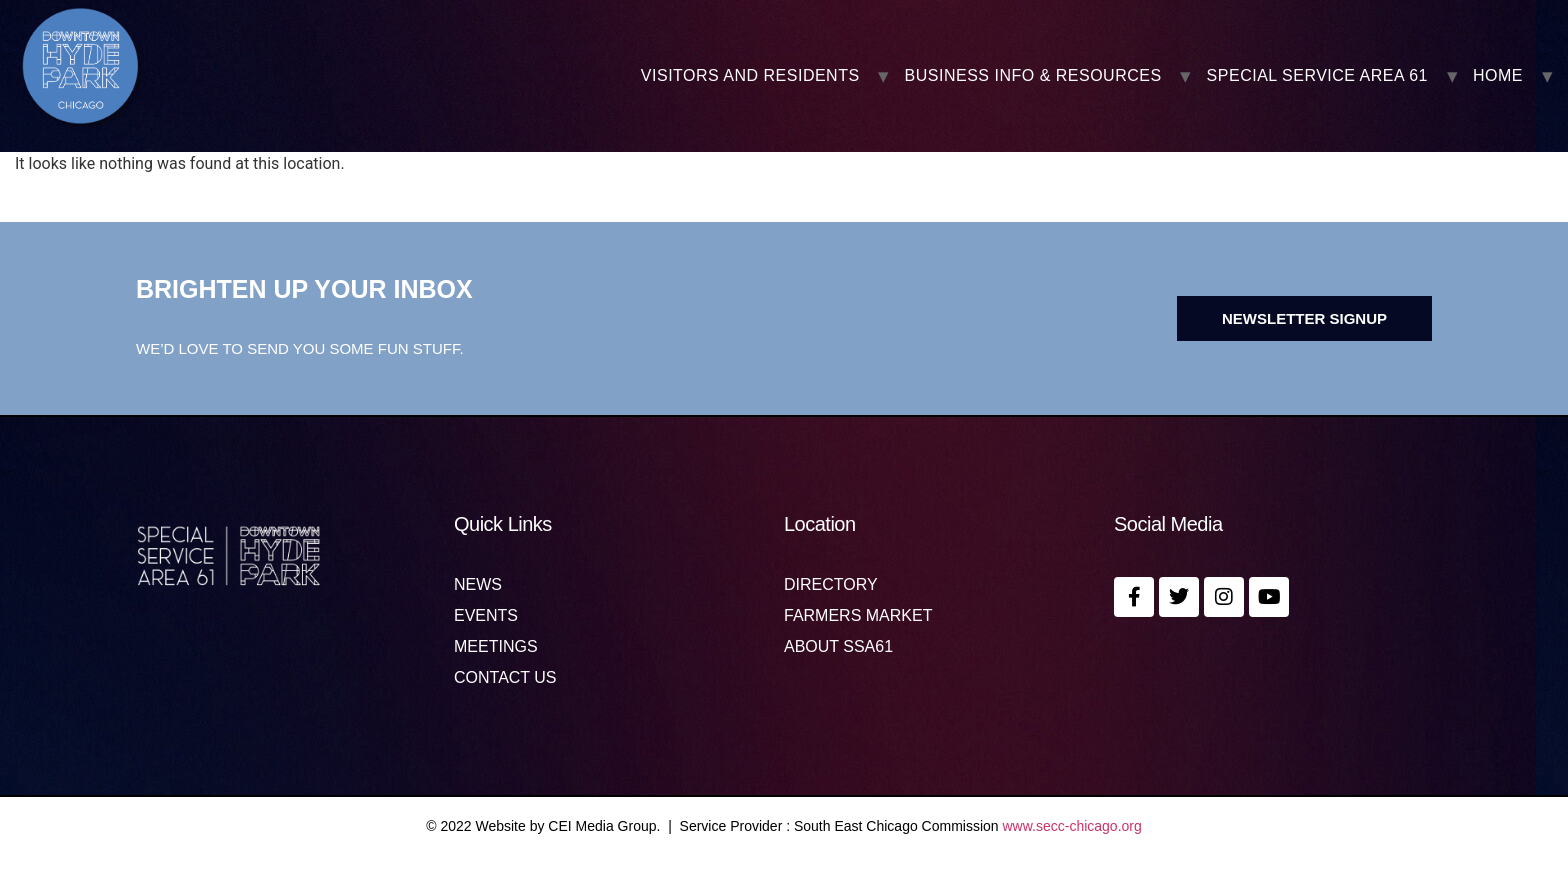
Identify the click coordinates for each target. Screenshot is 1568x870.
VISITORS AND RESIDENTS (750, 76)
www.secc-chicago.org (1072, 826)
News (478, 585)
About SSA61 (838, 647)
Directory (831, 585)
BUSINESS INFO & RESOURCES (1033, 76)
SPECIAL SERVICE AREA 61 (1317, 76)
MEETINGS (496, 647)
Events (486, 616)
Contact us (505, 678)
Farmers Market (858, 616)
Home (1498, 76)
